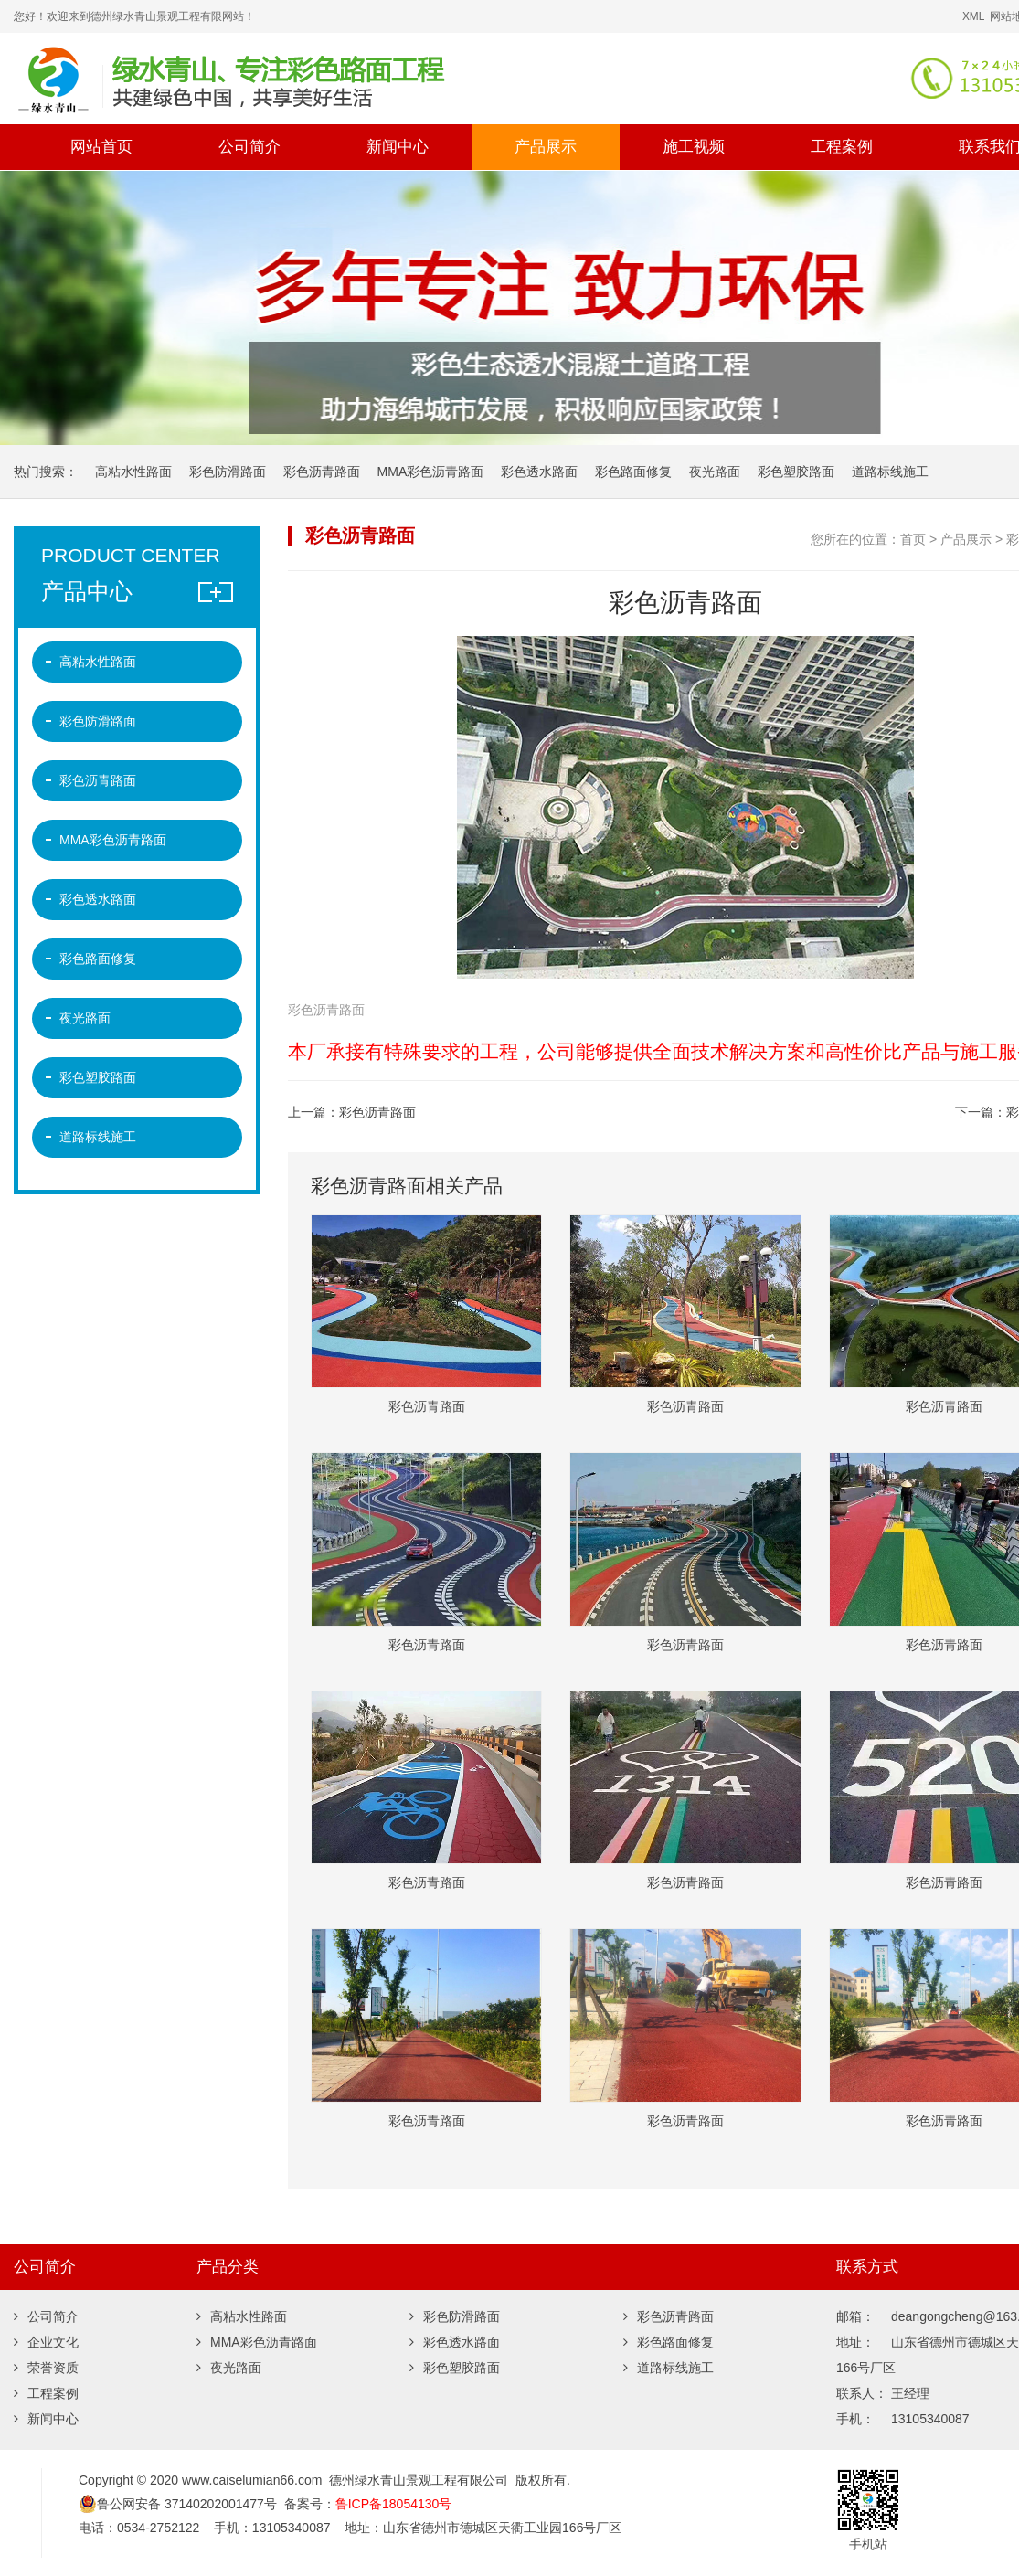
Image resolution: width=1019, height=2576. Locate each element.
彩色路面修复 (633, 471)
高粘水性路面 (133, 471)
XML (973, 16)
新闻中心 (397, 146)
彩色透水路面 (539, 471)
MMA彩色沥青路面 (430, 471)
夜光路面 (714, 471)
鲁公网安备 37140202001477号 (178, 2504)
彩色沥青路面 (321, 471)
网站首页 (101, 146)
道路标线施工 (890, 471)
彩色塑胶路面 (796, 471)
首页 (913, 539)
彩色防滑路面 (227, 471)
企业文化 (46, 2342)
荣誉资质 (46, 2367)
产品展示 (546, 146)
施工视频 (694, 146)
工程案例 (842, 146)
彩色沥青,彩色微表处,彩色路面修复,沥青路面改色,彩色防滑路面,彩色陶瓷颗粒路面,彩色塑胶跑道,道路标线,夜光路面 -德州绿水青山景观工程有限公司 (333, 78)
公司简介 (249, 146)
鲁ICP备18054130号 (393, 2503)
